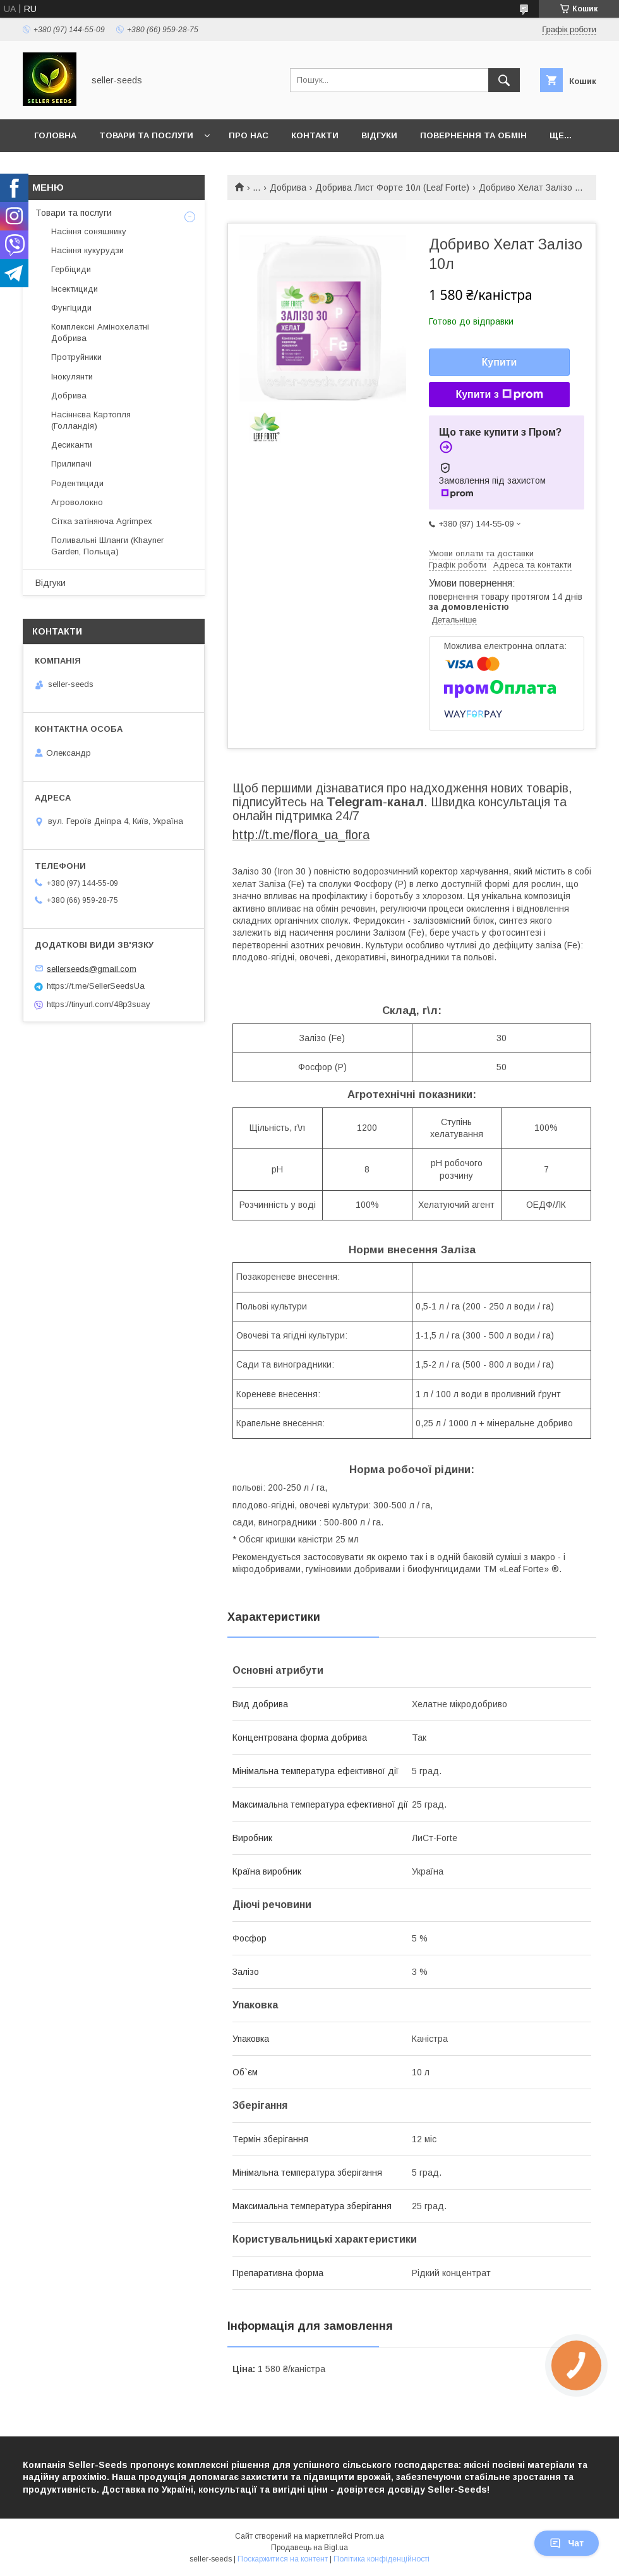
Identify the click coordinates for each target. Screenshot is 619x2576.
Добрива (288, 187)
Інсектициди (74, 289)
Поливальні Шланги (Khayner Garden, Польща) (107, 545)
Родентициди (77, 483)
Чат (567, 2543)
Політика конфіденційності (382, 2559)
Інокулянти (72, 376)
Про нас (248, 135)
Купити (499, 362)
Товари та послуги (146, 135)
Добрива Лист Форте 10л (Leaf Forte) (392, 187)
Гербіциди (71, 269)
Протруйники (76, 357)
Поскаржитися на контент (282, 2559)
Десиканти (71, 445)
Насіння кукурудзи (87, 250)
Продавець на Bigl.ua (309, 2547)
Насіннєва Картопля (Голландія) (91, 420)
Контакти (315, 135)
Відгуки (379, 135)
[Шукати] (504, 80)
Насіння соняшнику (88, 231)
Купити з (499, 394)
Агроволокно (77, 502)
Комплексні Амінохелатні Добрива (100, 332)
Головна (55, 135)
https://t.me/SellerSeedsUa (96, 986)
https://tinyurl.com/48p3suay (98, 1004)
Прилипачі (71, 463)
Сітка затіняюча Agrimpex (101, 521)
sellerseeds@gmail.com (91, 968)
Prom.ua (369, 2536)
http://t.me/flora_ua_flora (301, 835)
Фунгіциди (71, 308)
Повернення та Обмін (473, 135)
